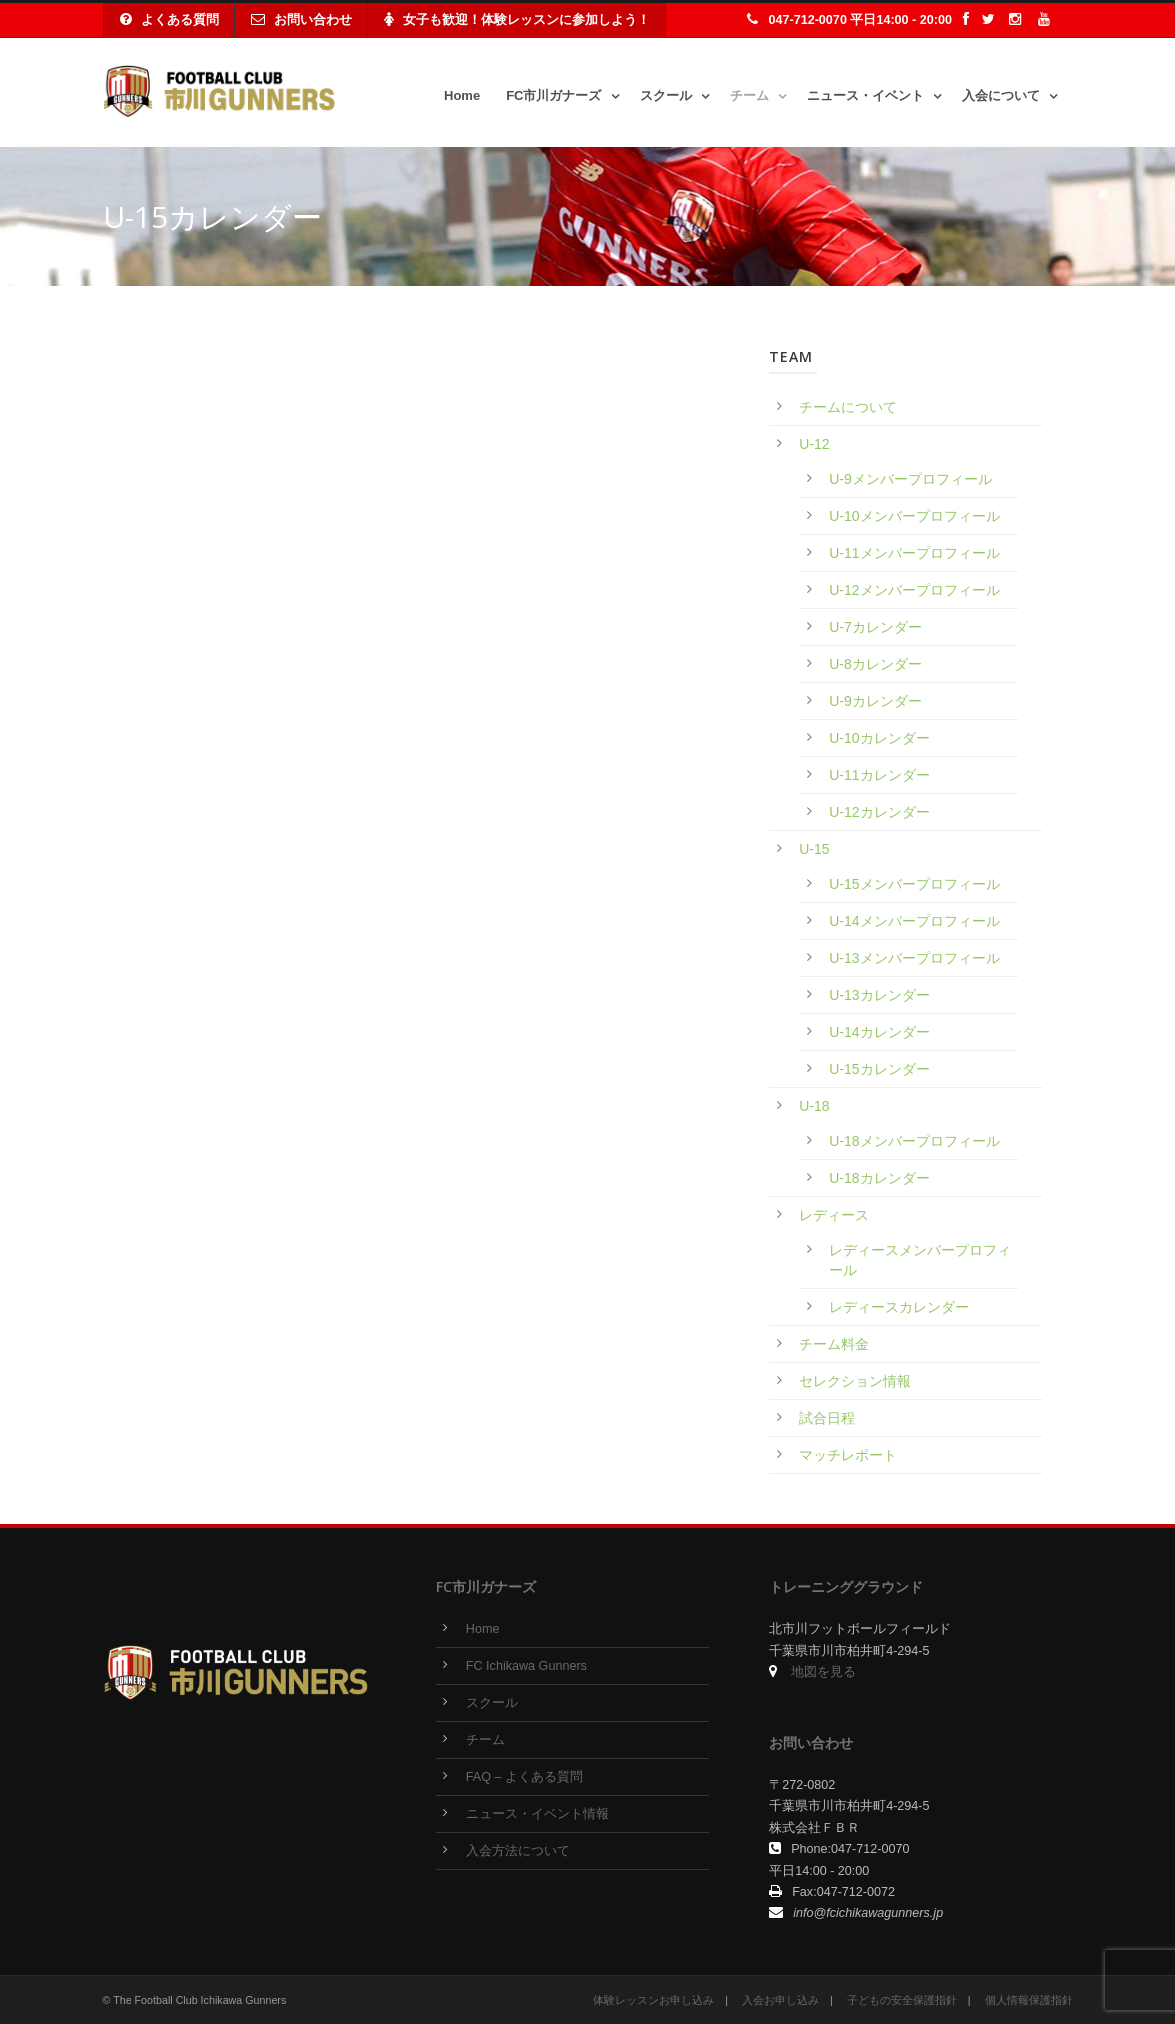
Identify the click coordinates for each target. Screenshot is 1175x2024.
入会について (1001, 95)
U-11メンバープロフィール (914, 553)
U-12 (814, 444)
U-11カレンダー (879, 775)
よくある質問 (169, 19)
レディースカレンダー (899, 1307)
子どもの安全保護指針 (902, 2000)
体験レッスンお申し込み (653, 2000)
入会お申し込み (780, 2000)
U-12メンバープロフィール (914, 590)
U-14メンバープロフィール (914, 921)
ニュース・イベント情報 (537, 1814)
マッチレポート (848, 1455)
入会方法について (518, 1851)
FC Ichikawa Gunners (526, 1666)
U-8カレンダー (875, 664)
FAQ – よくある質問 (524, 1777)
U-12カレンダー (879, 812)
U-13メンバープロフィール (914, 958)
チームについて (848, 407)
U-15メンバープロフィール (914, 884)
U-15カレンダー (879, 1069)
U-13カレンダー (879, 995)
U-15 (814, 849)
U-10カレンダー (879, 738)
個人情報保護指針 (1029, 2000)
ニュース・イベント (865, 95)
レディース (834, 1215)
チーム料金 (834, 1344)
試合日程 (827, 1418)
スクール (666, 95)
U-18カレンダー (879, 1178)
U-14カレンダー (879, 1032)
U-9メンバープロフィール (910, 479)
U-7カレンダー (875, 627)
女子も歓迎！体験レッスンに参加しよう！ (517, 19)
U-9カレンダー (875, 701)
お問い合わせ (301, 19)
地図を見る (823, 1672)
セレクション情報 (855, 1381)
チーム (749, 95)
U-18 (814, 1106)
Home (462, 95)
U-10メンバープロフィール (914, 516)
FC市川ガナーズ (553, 95)
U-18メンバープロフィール (914, 1141)
